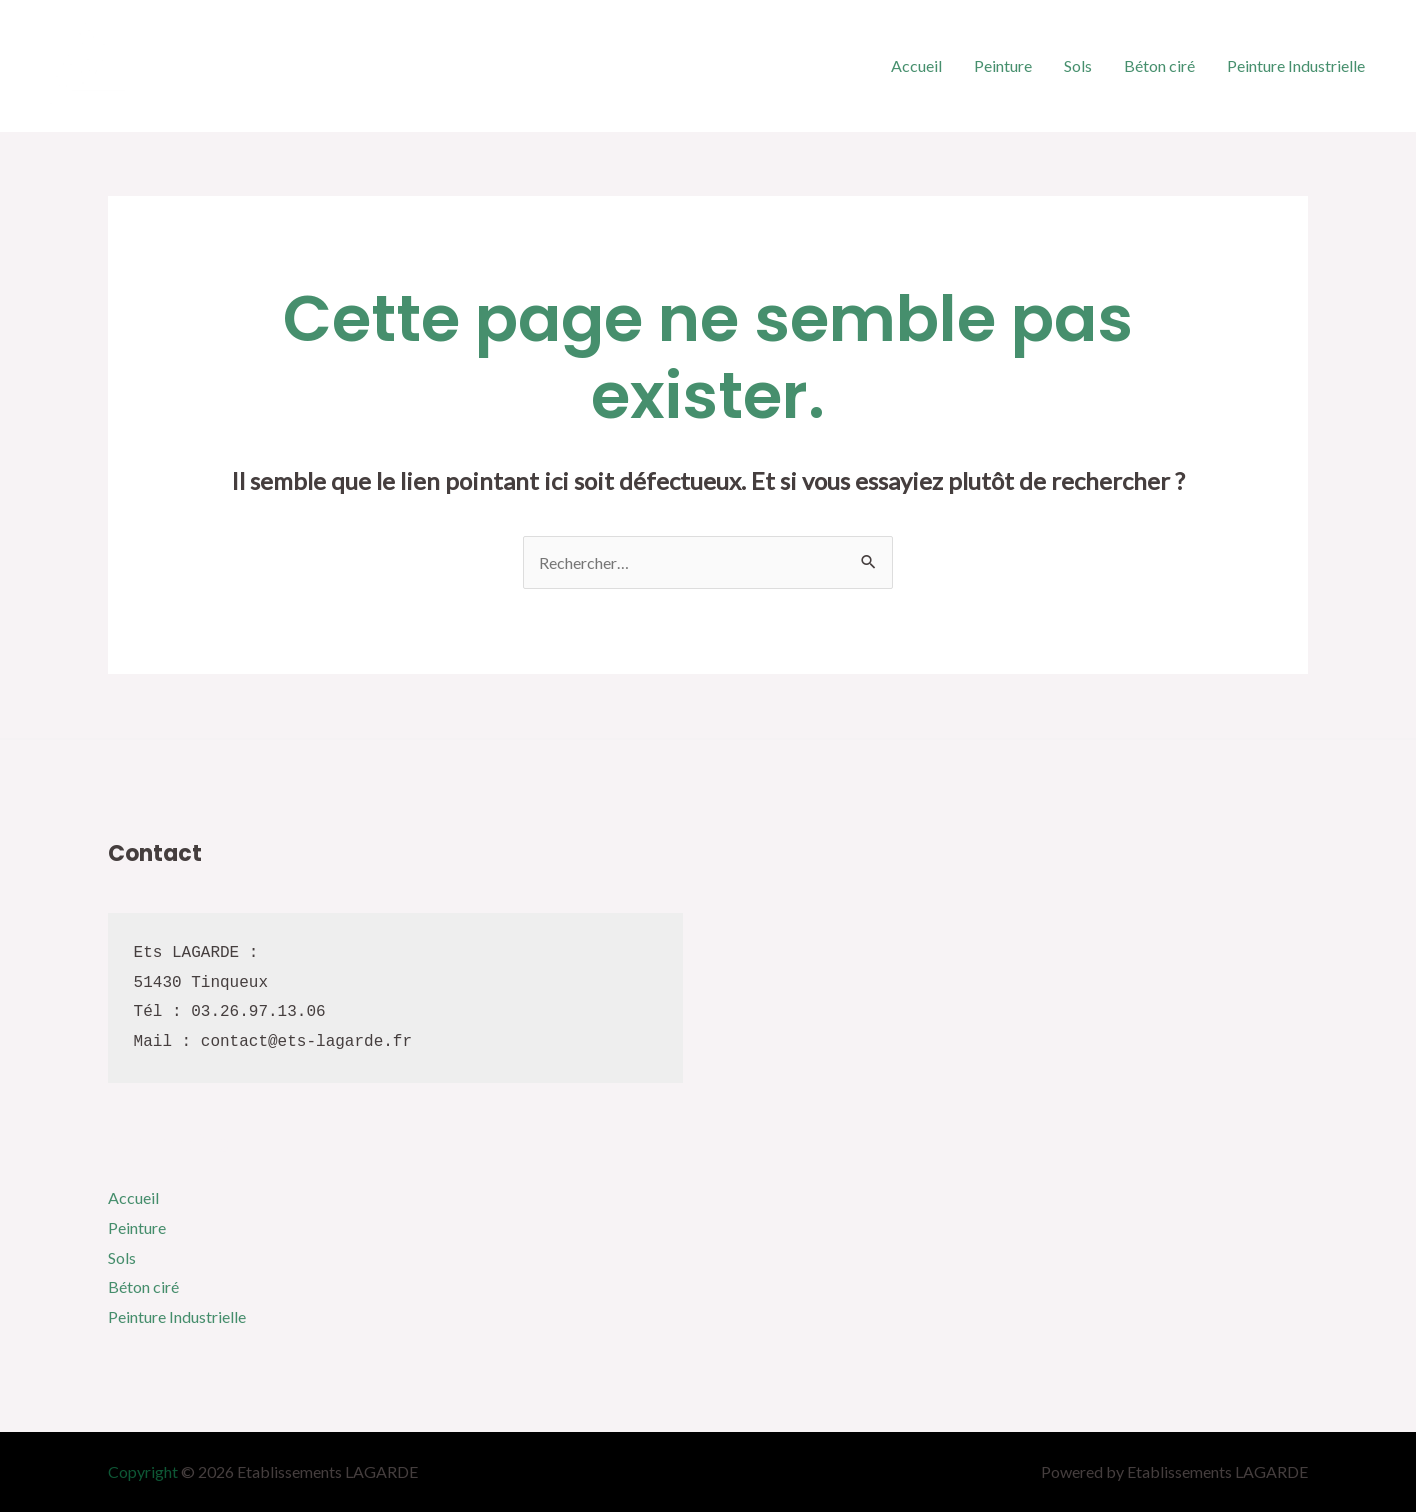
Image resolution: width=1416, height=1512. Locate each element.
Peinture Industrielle (1296, 65)
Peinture (1003, 65)
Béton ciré (1159, 65)
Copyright (143, 1471)
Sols (1078, 65)
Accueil (916, 65)
